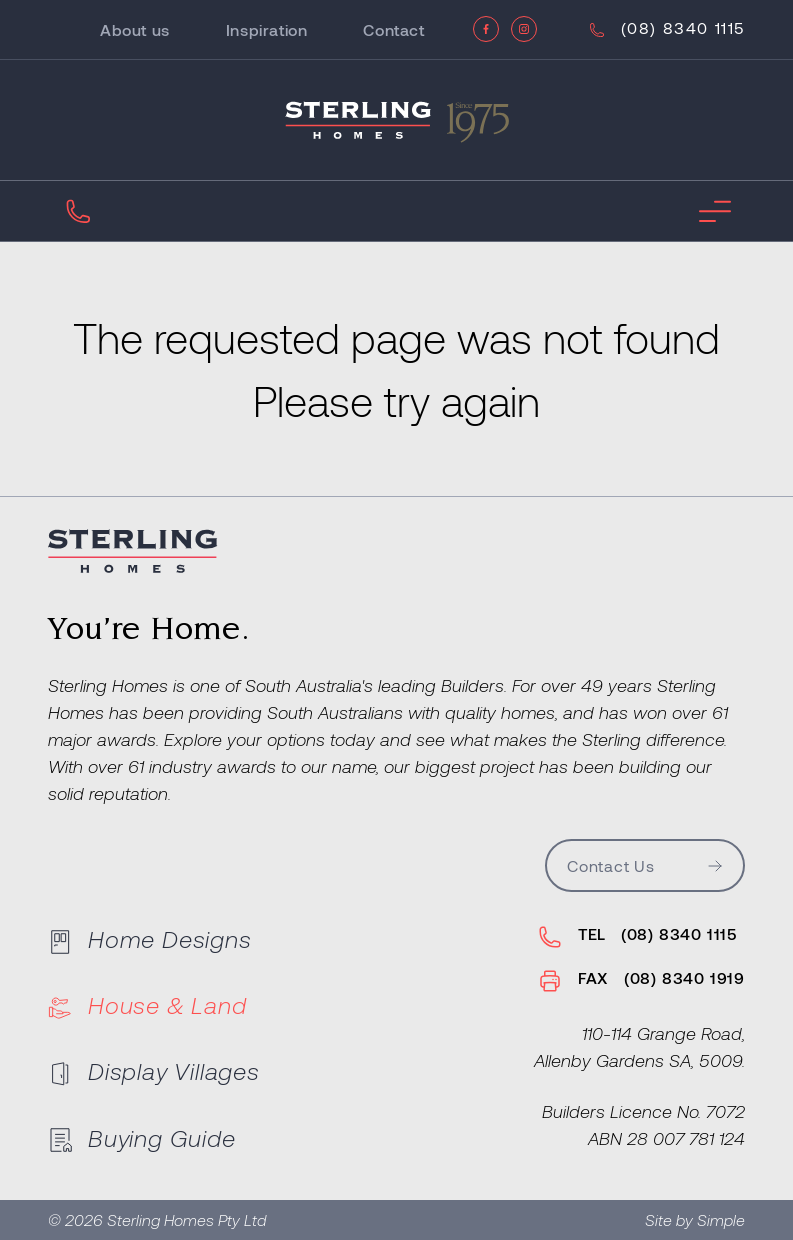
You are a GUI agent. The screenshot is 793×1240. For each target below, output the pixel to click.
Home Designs (150, 939)
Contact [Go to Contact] (393, 29)
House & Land (147, 1005)
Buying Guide (142, 1137)
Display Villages (154, 1071)
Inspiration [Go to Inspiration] (267, 29)
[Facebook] (486, 29)
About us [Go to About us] (135, 29)
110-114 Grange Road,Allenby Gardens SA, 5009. (639, 1046)
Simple (721, 1219)
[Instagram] (524, 29)
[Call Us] (665, 30)
